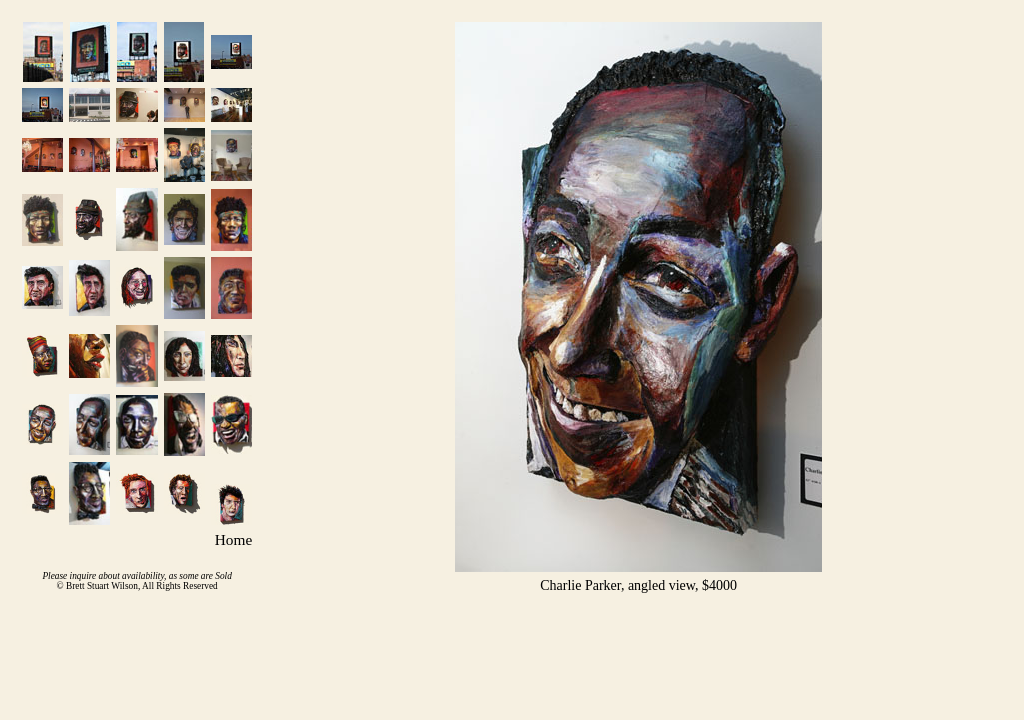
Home (233, 539)
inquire (83, 576)
